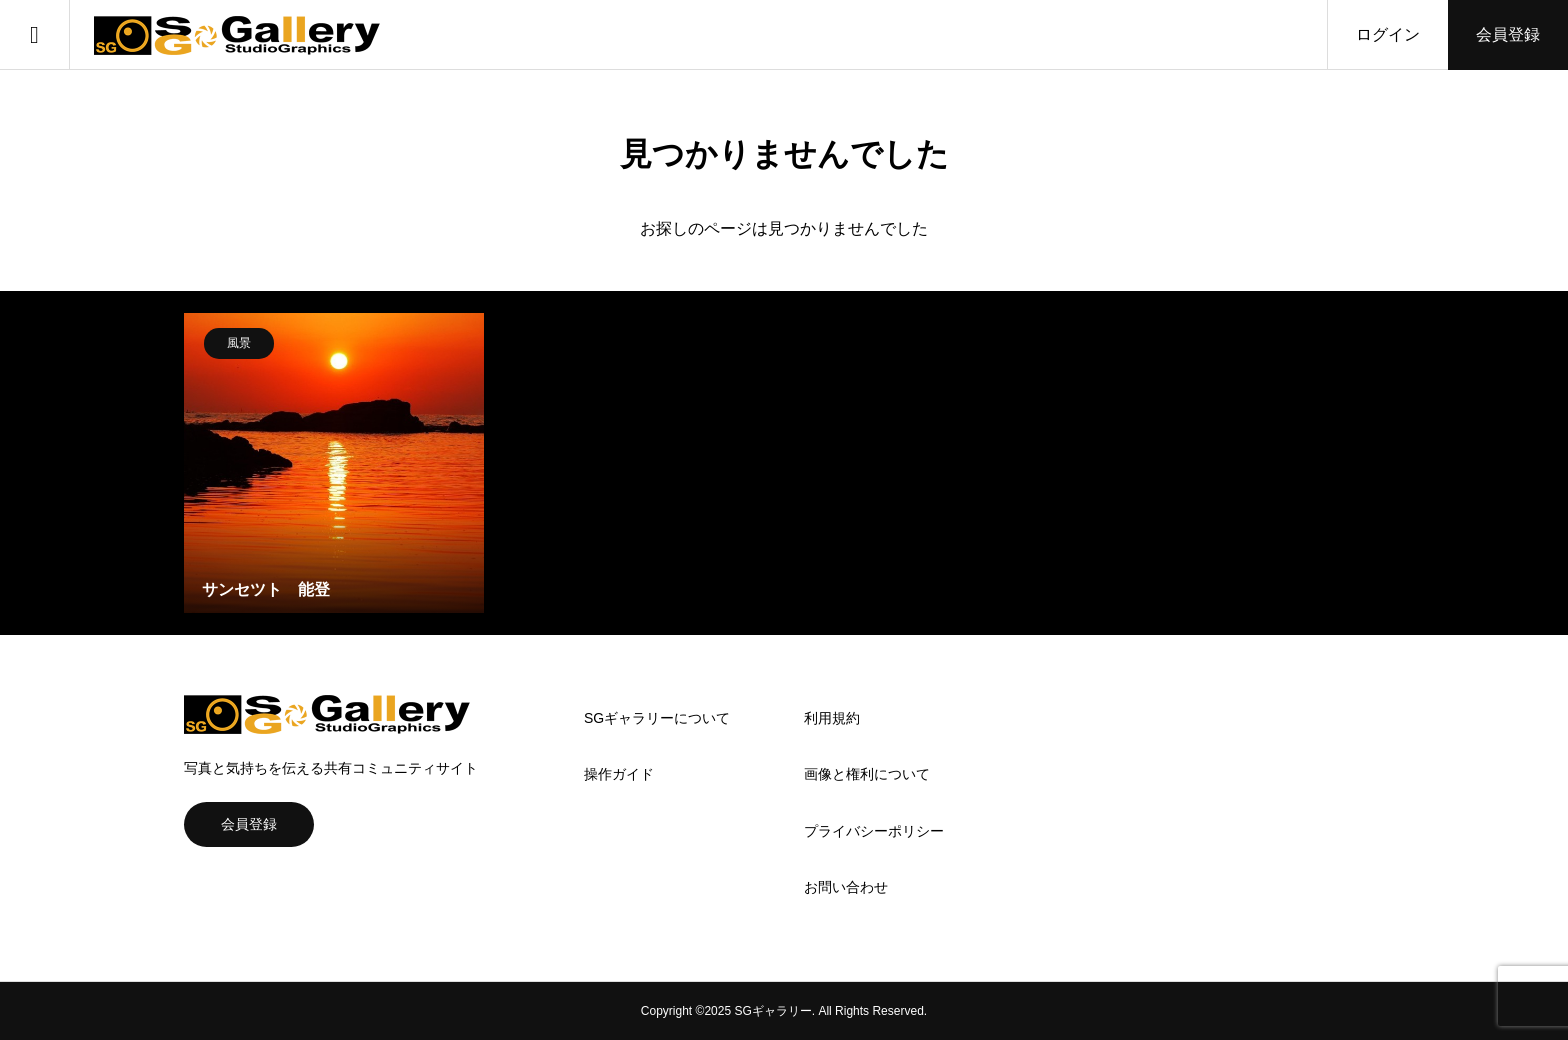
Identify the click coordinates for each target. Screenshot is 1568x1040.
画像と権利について (867, 774)
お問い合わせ (846, 887)
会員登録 (1508, 34)
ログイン (1388, 34)
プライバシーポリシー (874, 831)
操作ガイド (619, 774)
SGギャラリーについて (657, 718)
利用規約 (832, 718)
